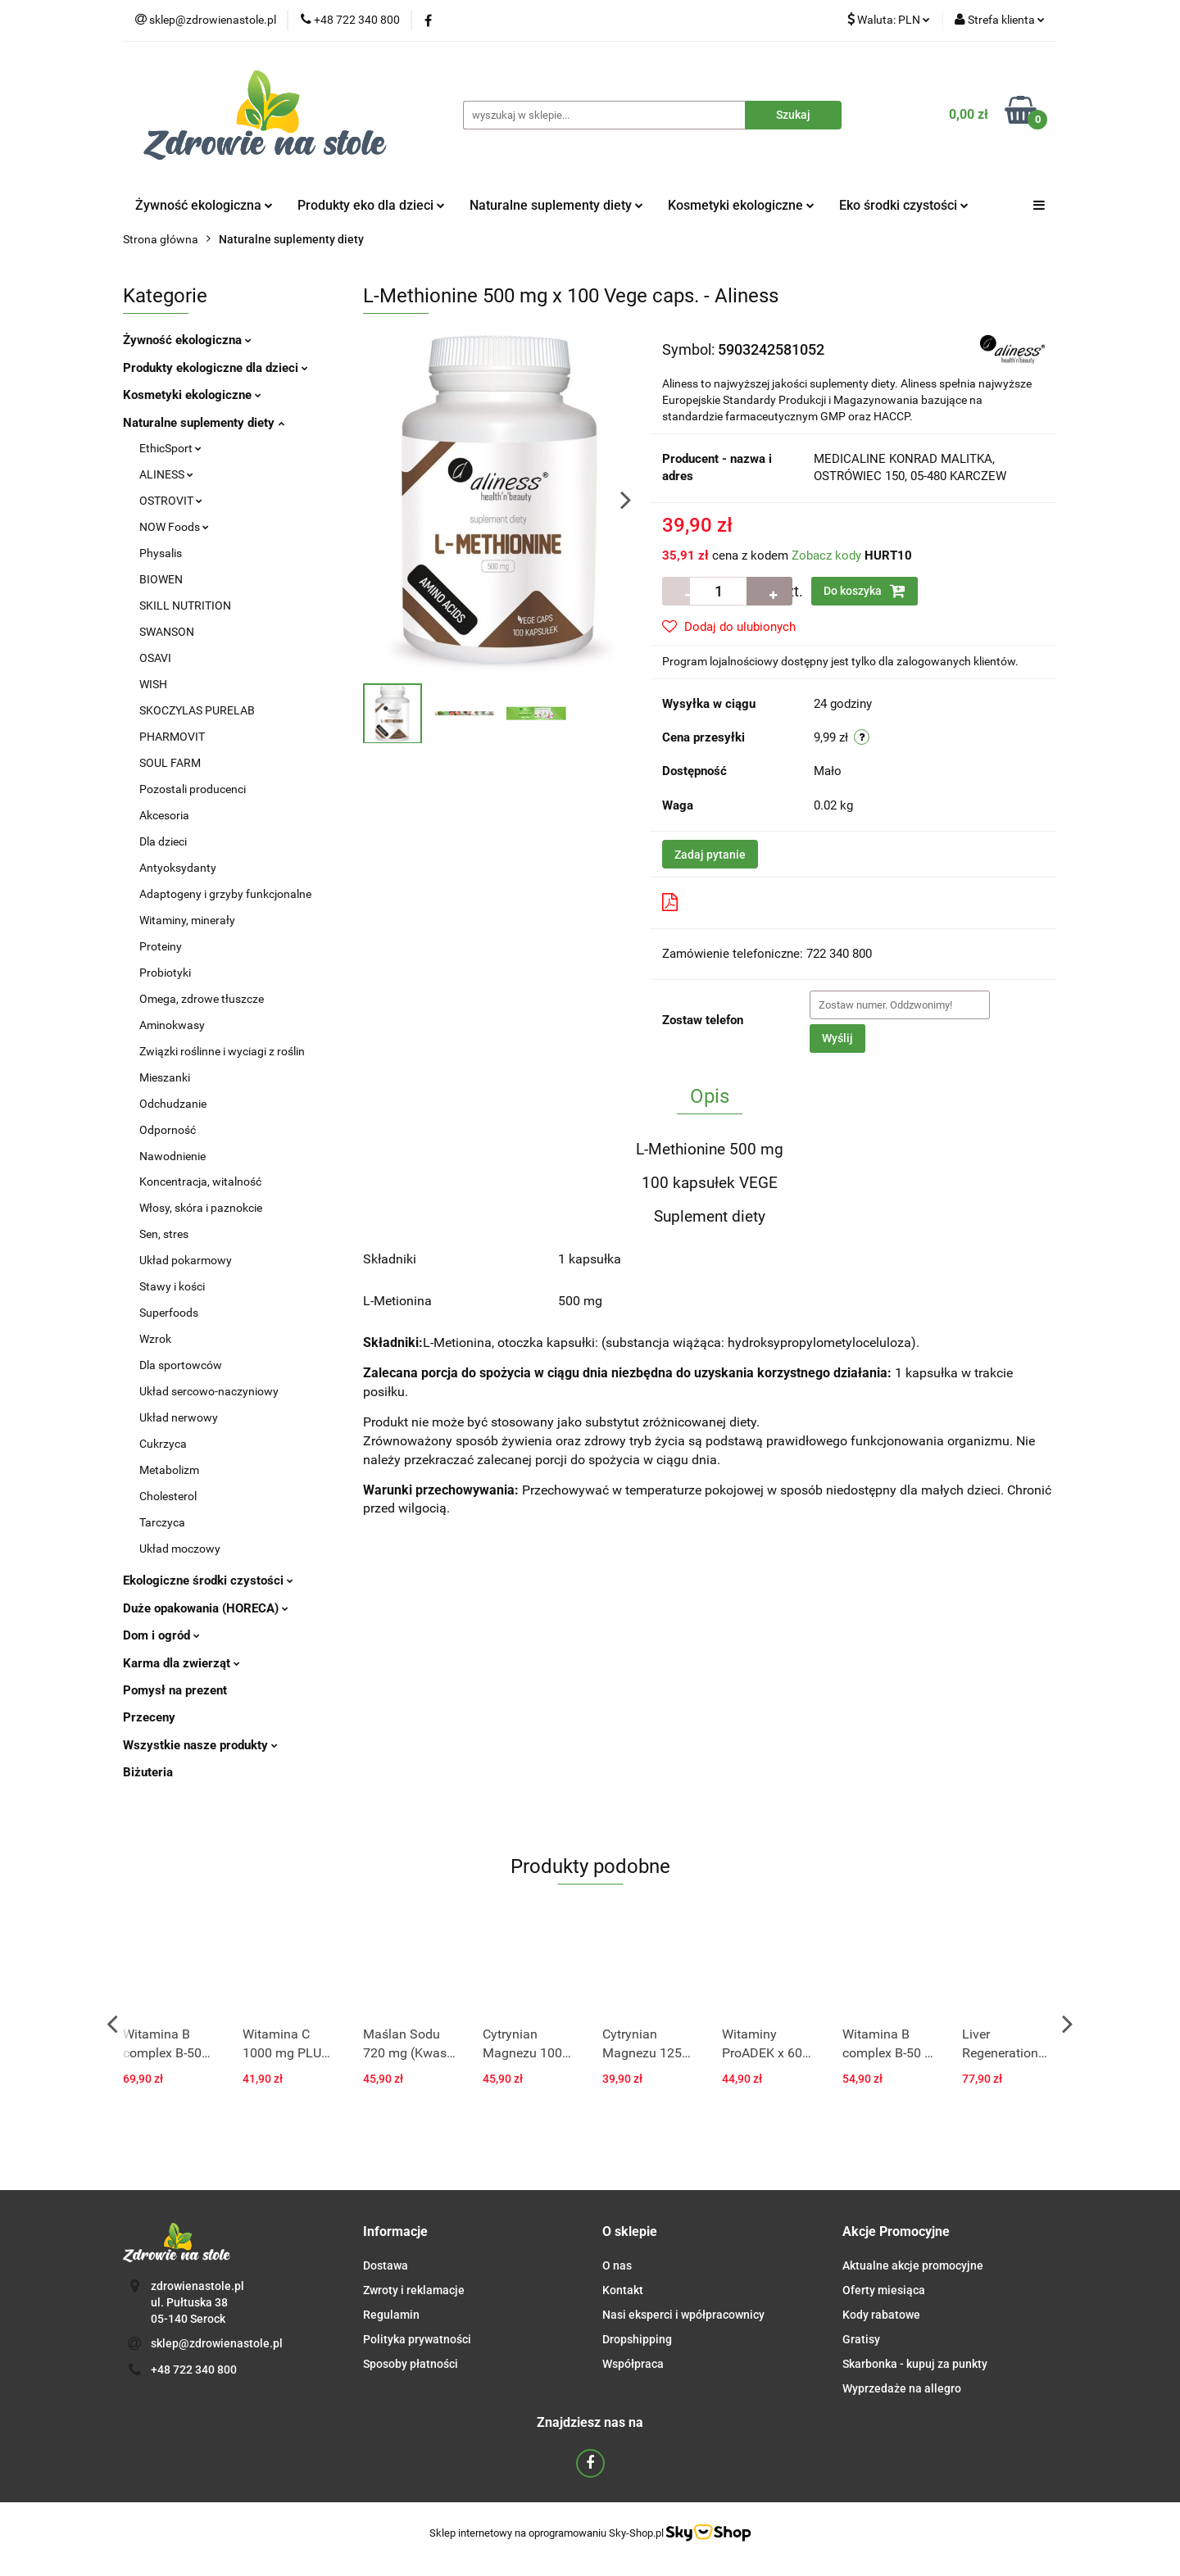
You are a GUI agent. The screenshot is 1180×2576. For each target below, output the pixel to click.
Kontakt (622, 2290)
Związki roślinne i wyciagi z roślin (222, 1051)
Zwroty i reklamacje (414, 2290)
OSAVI (155, 657)
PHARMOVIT (172, 736)
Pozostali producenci (192, 789)
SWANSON (166, 631)
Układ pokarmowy (185, 1260)
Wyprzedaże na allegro (901, 2388)
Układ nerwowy (178, 1417)
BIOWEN (161, 579)
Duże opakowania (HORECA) (205, 1608)
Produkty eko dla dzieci (371, 205)
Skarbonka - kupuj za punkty (914, 2363)
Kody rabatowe (881, 2314)
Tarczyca (162, 1522)
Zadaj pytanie (710, 854)
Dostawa (385, 2265)
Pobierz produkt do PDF (738, 902)
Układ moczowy (179, 1548)
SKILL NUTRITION (185, 605)
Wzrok (155, 1338)
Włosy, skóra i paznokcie (200, 1207)
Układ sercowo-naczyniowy (209, 1391)
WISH (153, 684)
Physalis (160, 553)
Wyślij (837, 1038)
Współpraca (633, 2363)
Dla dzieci (163, 841)
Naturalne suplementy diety (556, 205)
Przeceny (149, 1717)
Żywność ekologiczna (204, 205)
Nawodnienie (172, 1156)
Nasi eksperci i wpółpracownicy (683, 2314)
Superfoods (168, 1312)
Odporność (167, 1129)
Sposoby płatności (410, 2363)
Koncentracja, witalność (200, 1181)
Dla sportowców (180, 1365)
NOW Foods (174, 526)
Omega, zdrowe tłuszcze (201, 998)
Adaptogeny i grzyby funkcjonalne (225, 893)
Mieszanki (164, 1077)
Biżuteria (148, 1772)
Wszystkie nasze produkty (200, 1745)
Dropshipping (637, 2339)
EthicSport (170, 448)
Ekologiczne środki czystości (208, 1580)
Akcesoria (164, 815)
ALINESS (166, 474)
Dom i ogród (161, 1635)
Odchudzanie (172, 1103)
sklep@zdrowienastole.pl (217, 2343)
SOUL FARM (170, 762)
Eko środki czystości (904, 205)
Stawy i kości (172, 1286)
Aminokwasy (172, 1025)
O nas (617, 2265)
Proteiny (160, 946)
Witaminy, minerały (187, 920)
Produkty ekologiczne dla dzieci (215, 368)
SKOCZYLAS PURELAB (197, 710)
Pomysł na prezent (175, 1690)
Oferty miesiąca (883, 2290)
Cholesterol (168, 1496)
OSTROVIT (170, 500)
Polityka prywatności (417, 2339)
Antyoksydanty (177, 867)
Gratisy (861, 2339)
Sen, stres (163, 1233)
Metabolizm (169, 1469)
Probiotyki (165, 972)
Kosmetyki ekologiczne (741, 205)
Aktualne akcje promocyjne (912, 2265)
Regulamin (391, 2314)
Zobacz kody (826, 555)
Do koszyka (864, 591)
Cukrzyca (163, 1443)
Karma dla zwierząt (181, 1663)
